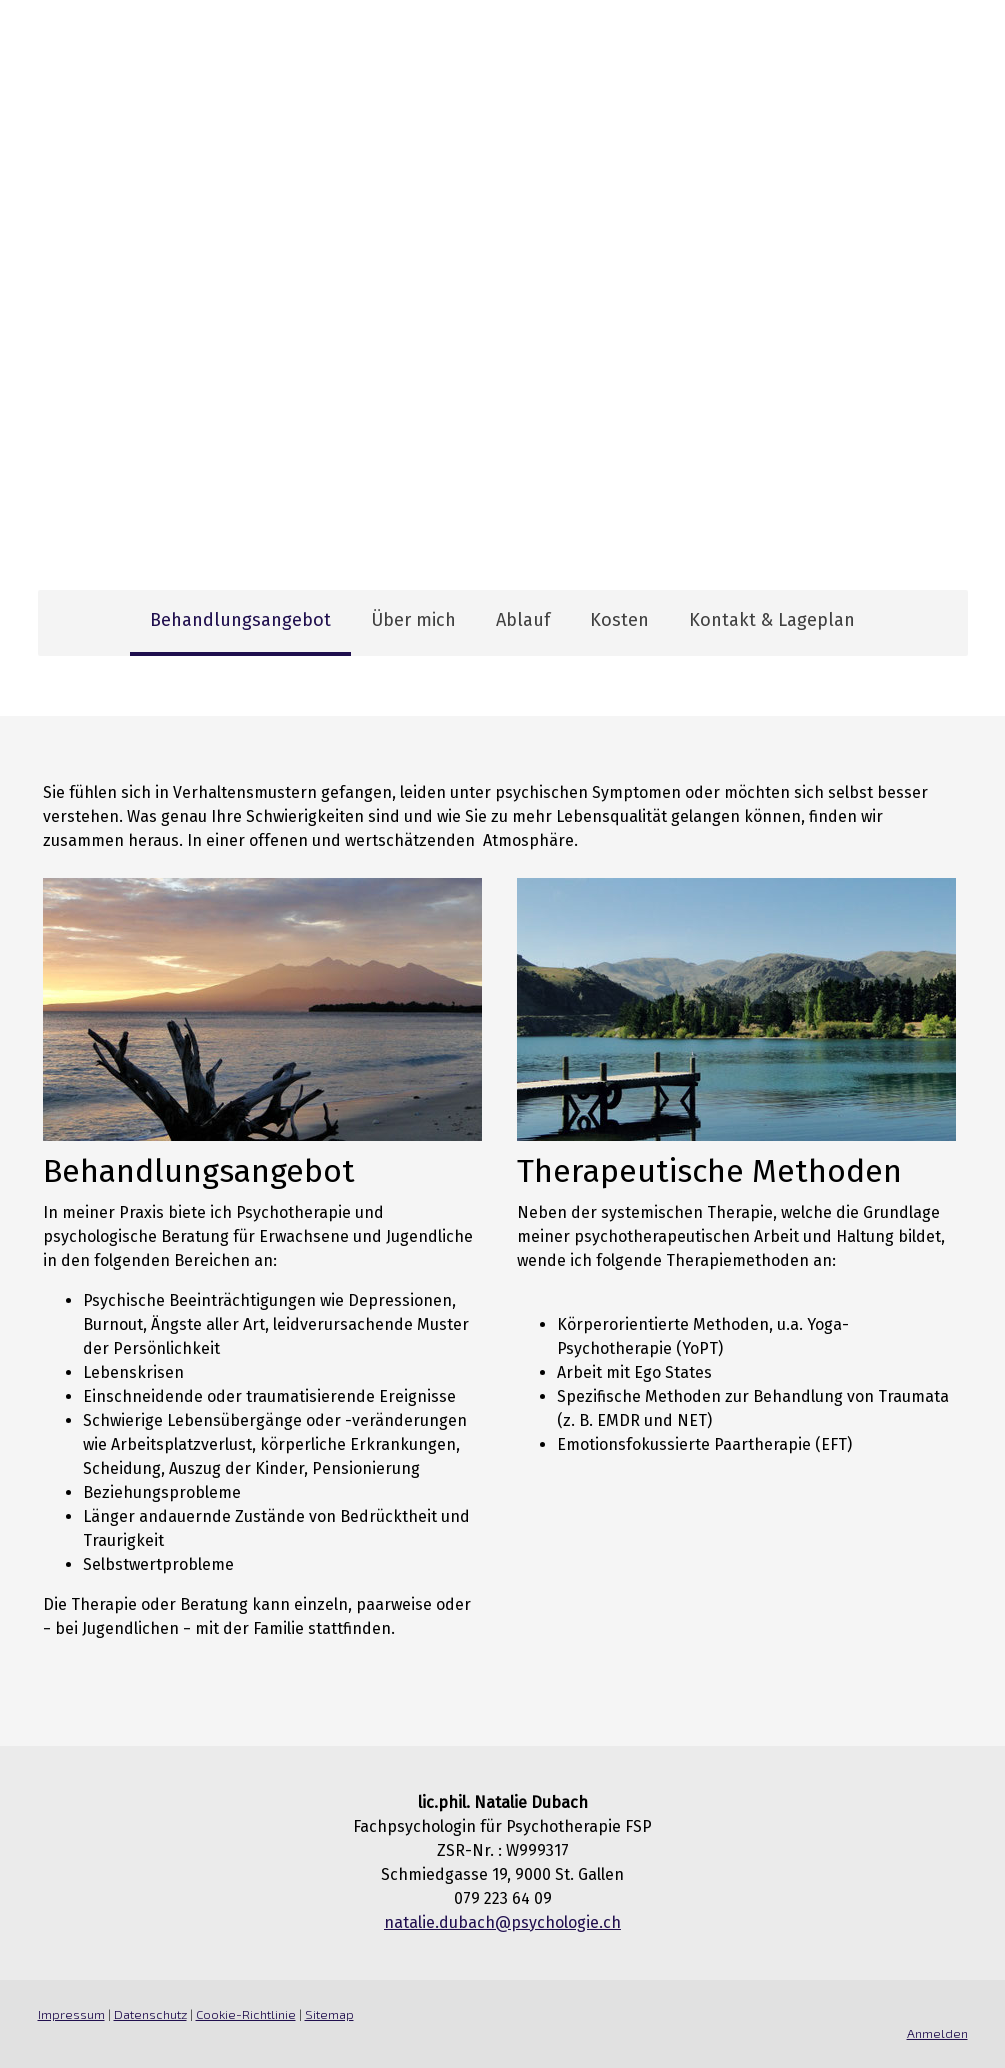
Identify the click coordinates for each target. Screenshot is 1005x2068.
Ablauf (523, 620)
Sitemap (329, 2014)
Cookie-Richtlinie (246, 2014)
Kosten (619, 620)
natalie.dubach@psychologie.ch (502, 1922)
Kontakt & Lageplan (772, 620)
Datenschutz (150, 2014)
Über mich (413, 620)
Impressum (71, 2014)
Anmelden (937, 2033)
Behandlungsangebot (240, 620)
